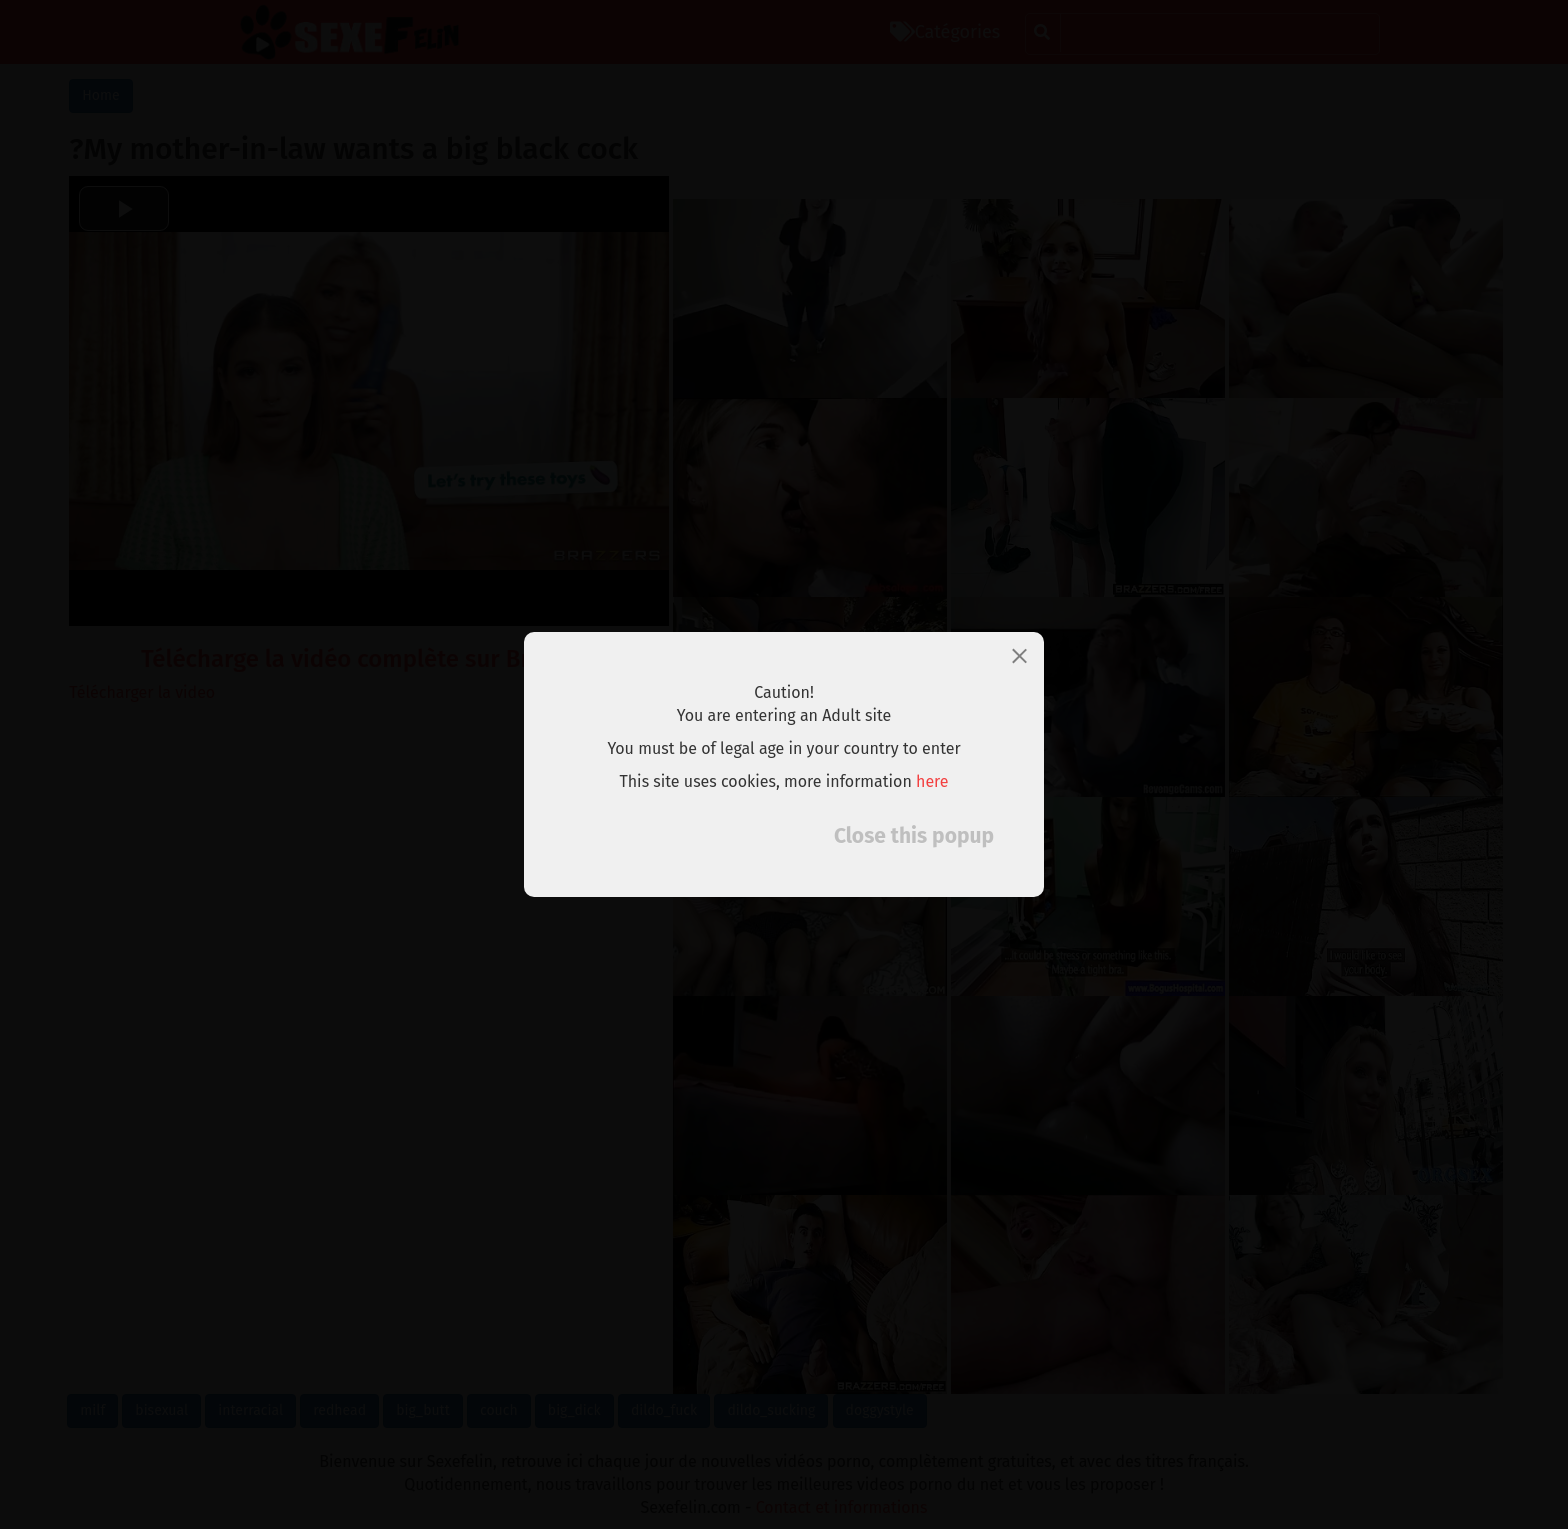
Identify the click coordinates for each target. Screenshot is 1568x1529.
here (932, 781)
